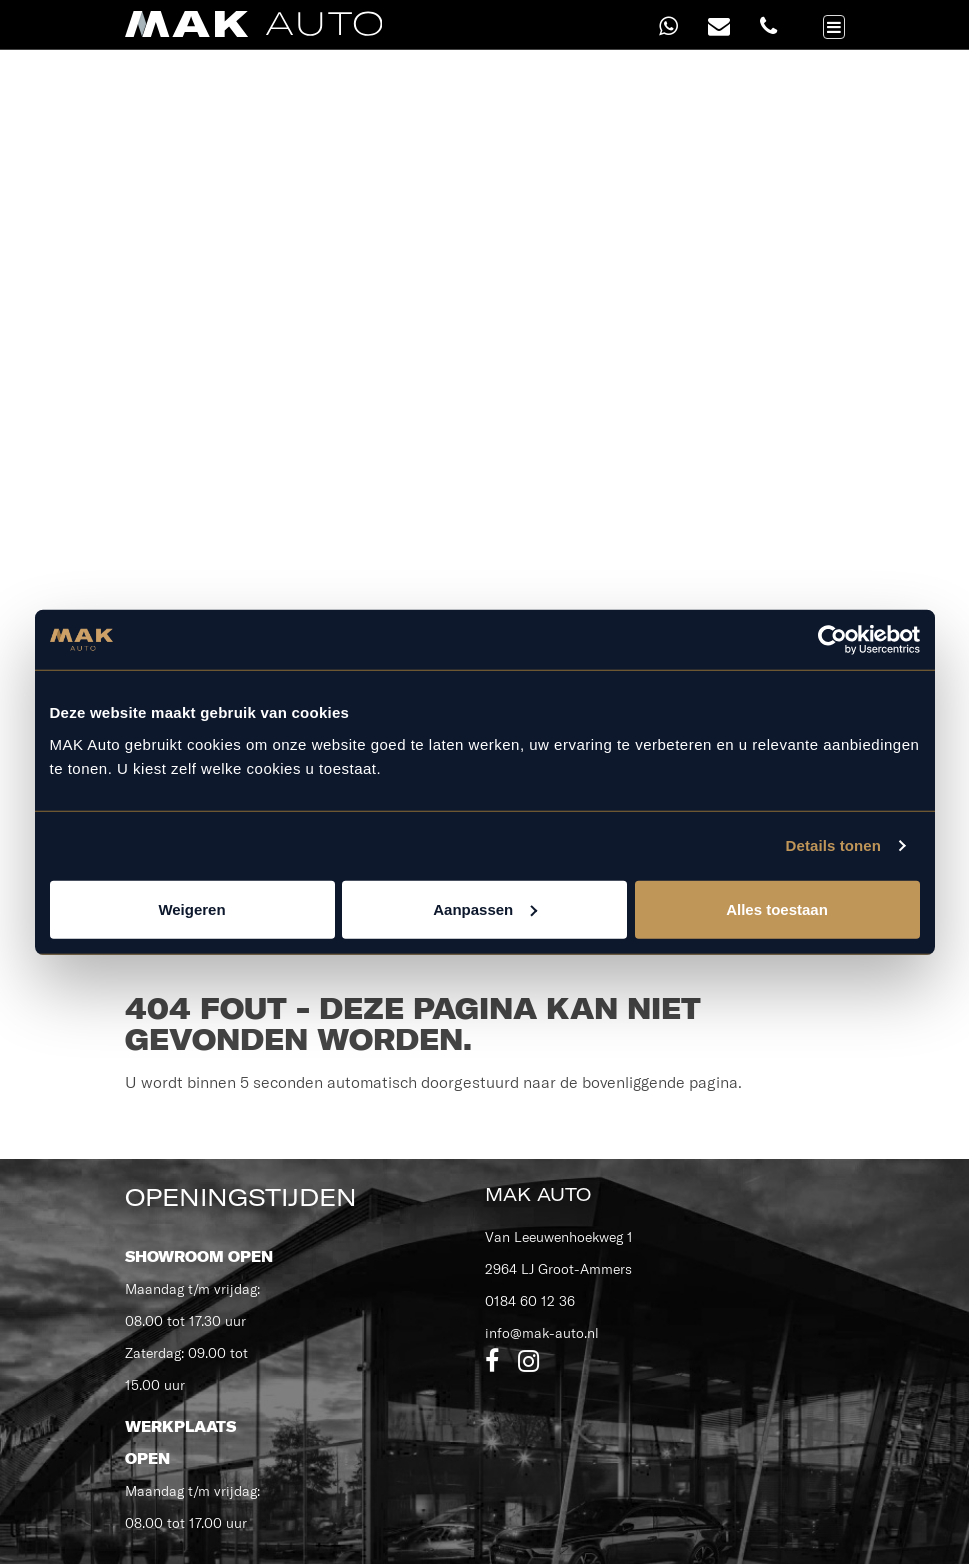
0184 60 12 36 (530, 1301)
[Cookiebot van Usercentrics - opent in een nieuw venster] (832, 640)
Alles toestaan (777, 908)
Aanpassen (485, 908)
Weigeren (191, 908)
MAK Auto (538, 1194)
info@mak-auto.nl (542, 1333)
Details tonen (833, 845)
